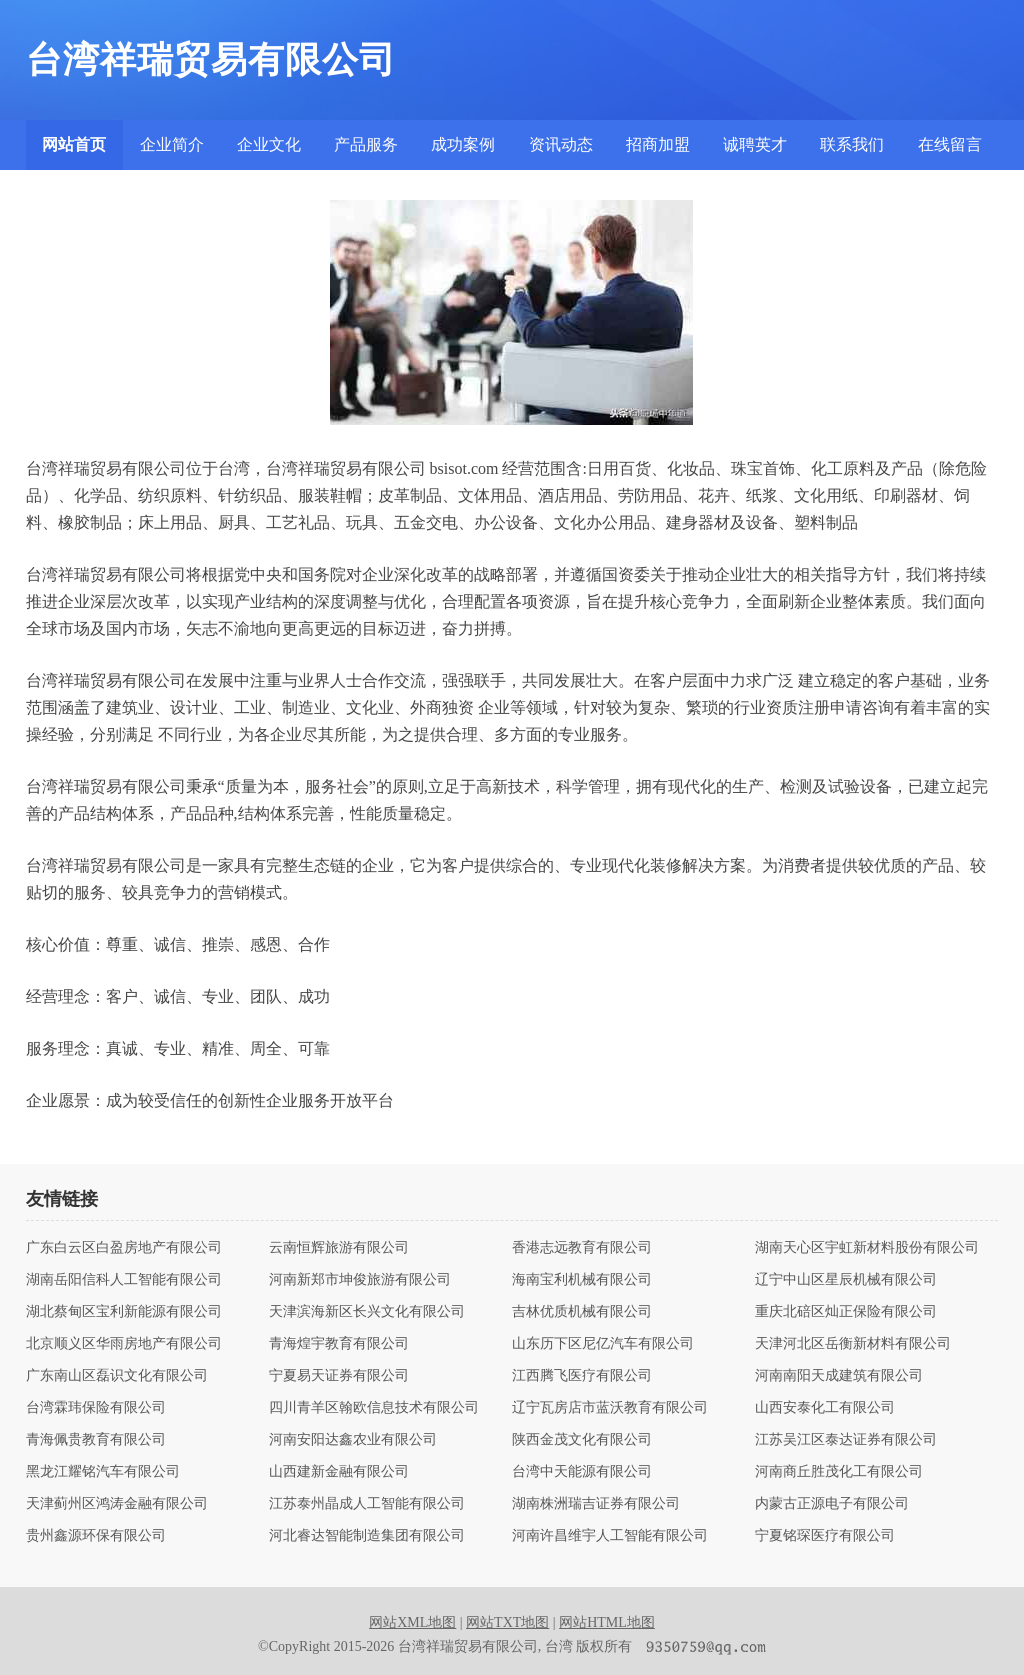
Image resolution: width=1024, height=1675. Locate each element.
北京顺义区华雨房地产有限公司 (124, 1344)
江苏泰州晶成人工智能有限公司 (367, 1504)
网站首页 (74, 144)
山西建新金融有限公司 (339, 1472)
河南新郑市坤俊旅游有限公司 (360, 1280)
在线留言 (950, 144)
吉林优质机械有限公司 (582, 1312)
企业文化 (269, 144)
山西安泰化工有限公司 (825, 1408)
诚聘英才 (755, 144)
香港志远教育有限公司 (582, 1248)
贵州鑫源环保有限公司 (96, 1536)
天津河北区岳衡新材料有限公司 (853, 1344)
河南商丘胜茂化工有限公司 (839, 1472)
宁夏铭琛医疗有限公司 (825, 1536)
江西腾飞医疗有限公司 (582, 1376)
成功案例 (463, 144)
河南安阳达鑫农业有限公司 (353, 1440)
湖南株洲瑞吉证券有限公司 (596, 1504)
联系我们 (852, 144)
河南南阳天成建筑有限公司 (839, 1376)
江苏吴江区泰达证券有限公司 (846, 1440)
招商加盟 (658, 144)
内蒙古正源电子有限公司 (832, 1504)
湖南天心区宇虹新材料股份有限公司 (867, 1248)
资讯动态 (561, 144)
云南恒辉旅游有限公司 (339, 1248)
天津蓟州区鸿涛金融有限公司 (117, 1504)
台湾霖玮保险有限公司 (96, 1408)
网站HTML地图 (607, 1622)
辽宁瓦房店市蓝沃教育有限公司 (610, 1408)
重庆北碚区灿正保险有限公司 (846, 1312)
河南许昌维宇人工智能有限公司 (610, 1536)
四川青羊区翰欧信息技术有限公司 (374, 1408)
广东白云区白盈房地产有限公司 (124, 1248)
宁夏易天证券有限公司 (339, 1376)
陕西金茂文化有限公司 (582, 1440)
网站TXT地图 (507, 1622)
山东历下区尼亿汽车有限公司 (603, 1344)
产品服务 (366, 144)
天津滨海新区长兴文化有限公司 (367, 1312)
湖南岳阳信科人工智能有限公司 (124, 1280)
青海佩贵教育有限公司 (96, 1440)
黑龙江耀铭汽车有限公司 (103, 1472)
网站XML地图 (412, 1622)
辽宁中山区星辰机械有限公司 (846, 1280)
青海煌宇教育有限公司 (339, 1344)
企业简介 (172, 144)
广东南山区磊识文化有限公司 (117, 1376)
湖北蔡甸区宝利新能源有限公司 (124, 1312)
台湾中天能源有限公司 (582, 1472)
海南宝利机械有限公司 (582, 1280)
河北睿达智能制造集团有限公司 (367, 1536)
